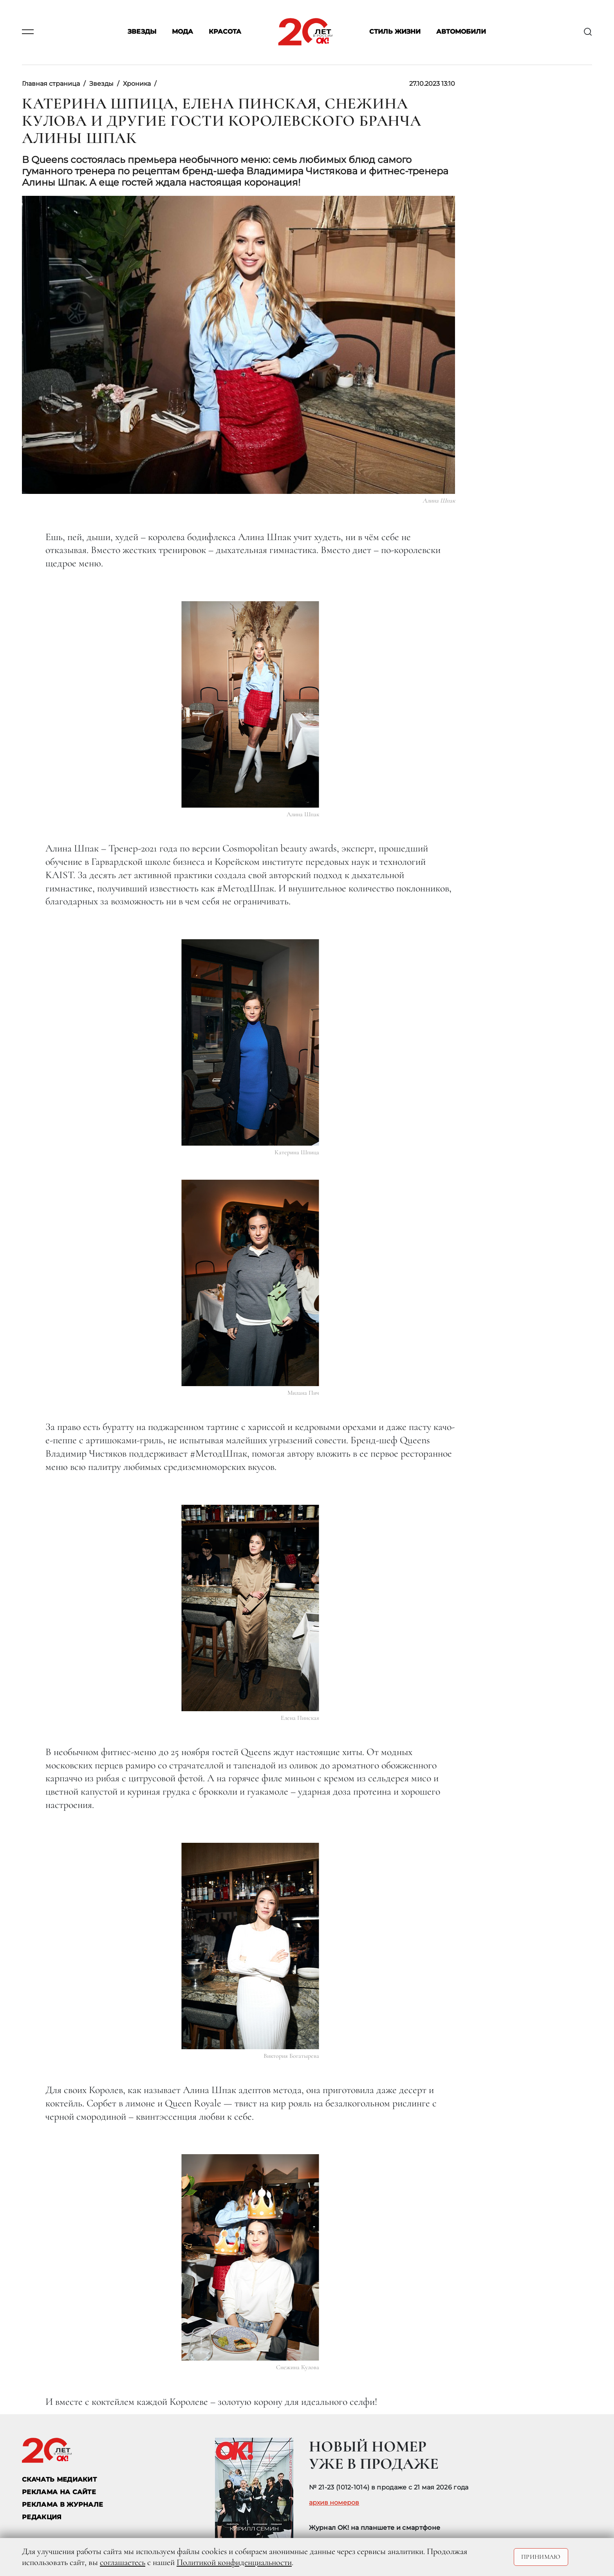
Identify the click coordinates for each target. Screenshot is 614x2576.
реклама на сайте (59, 2492)
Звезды (142, 32)
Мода (182, 32)
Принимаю (541, 2557)
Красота (225, 32)
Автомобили (461, 32)
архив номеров (334, 2502)
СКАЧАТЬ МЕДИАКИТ (59, 2479)
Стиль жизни (395, 32)
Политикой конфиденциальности (234, 2562)
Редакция (42, 2517)
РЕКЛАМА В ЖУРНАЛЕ (62, 2504)
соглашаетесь (122, 2562)
